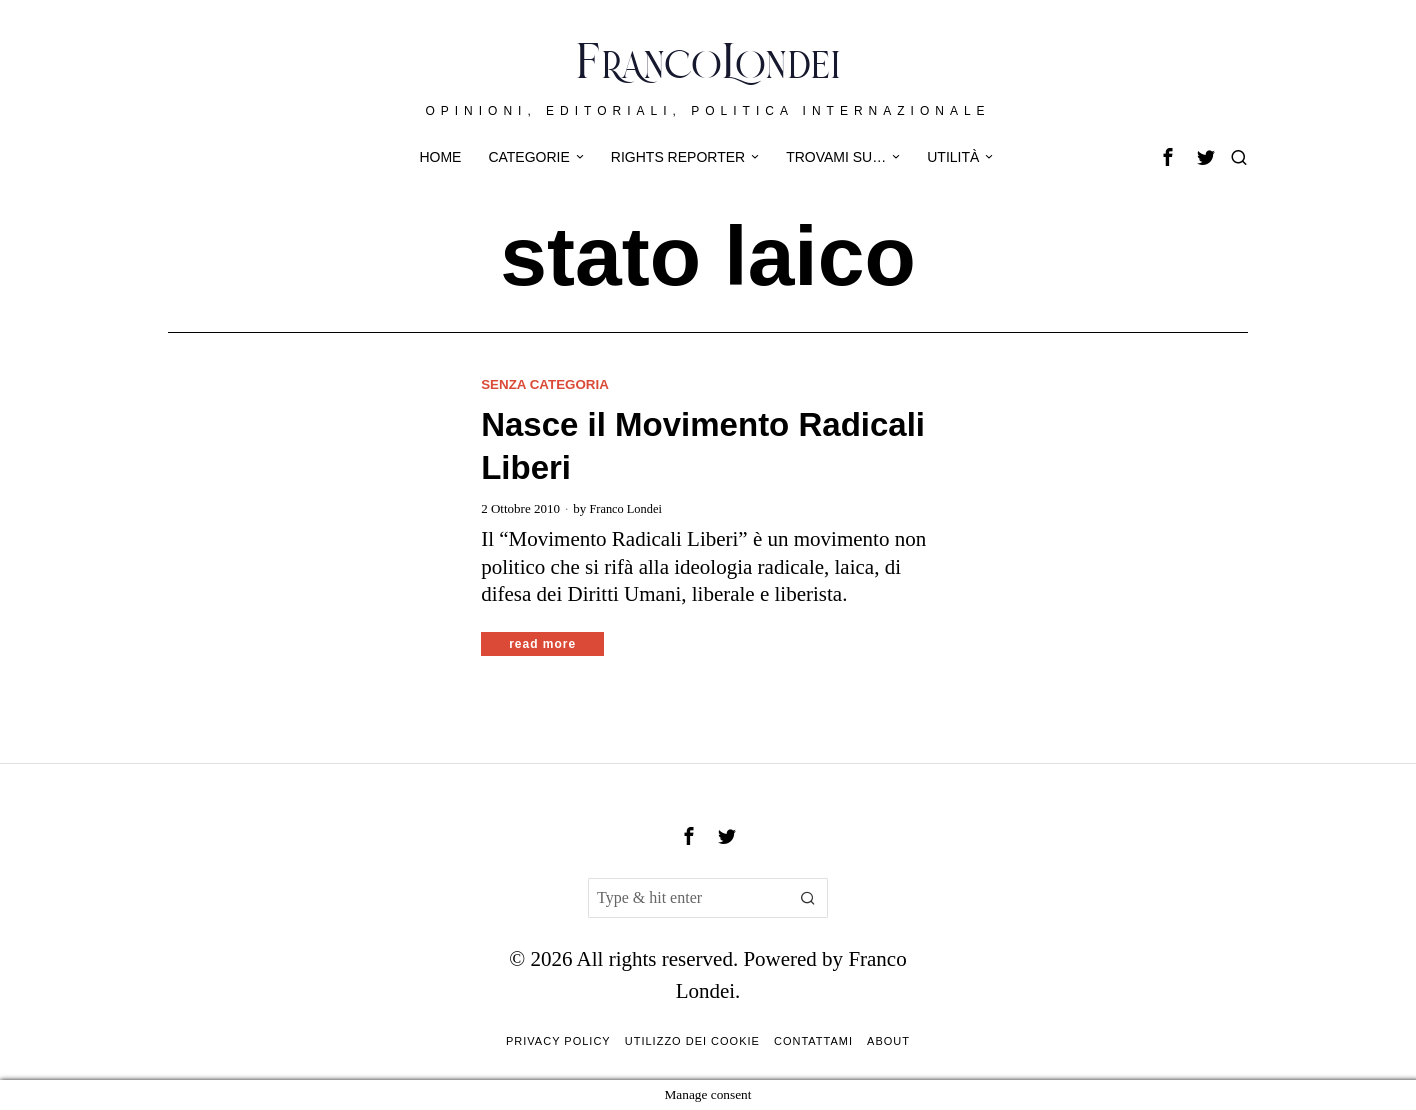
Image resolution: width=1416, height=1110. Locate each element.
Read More (542, 644)
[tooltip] (1168, 157)
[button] (808, 898)
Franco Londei (627, 508)
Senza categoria (548, 384)
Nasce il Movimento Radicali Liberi (703, 446)
